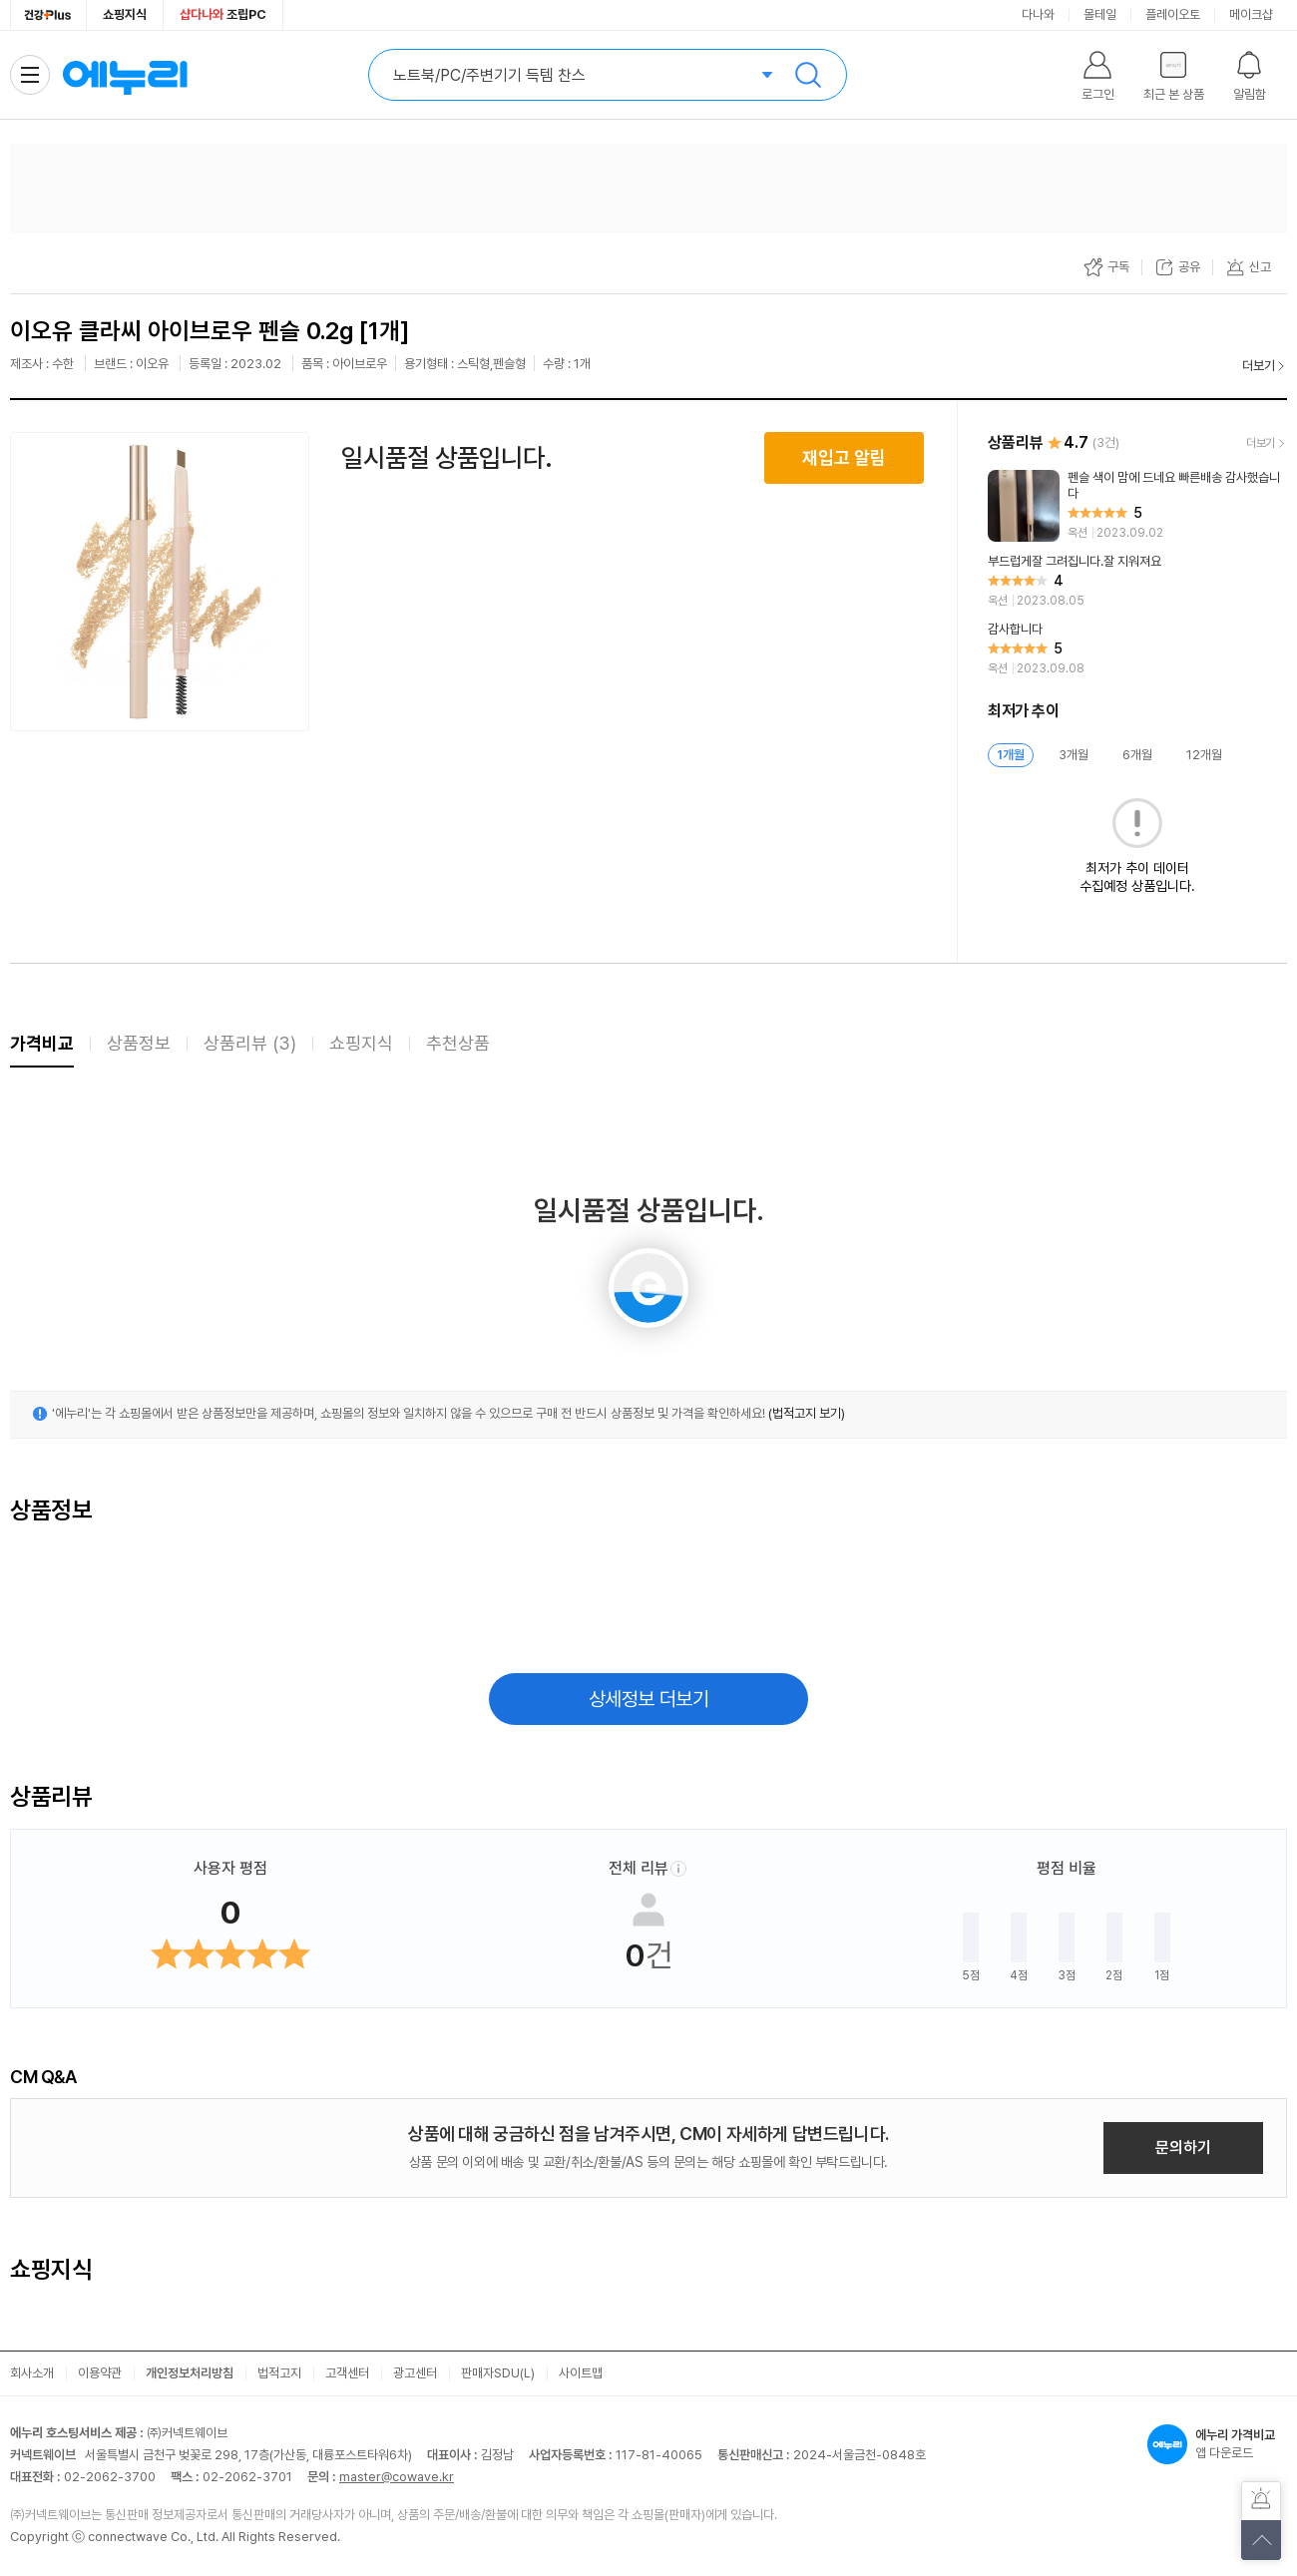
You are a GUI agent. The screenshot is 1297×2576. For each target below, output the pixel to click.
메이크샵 (1251, 14)
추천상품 (458, 1043)
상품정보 (139, 1043)
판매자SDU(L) (498, 2372)
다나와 (1038, 14)
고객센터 (347, 2372)
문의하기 (1183, 2147)
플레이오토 (1172, 14)
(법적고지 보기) (806, 1413)
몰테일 (1099, 14)
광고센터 (415, 2372)
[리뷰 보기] (1137, 506)
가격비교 (42, 1043)
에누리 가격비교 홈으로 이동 (125, 75)
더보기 (1258, 365)
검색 (808, 75)
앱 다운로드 (1217, 2444)
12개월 (1204, 754)
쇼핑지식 (125, 14)
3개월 (1073, 754)
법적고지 (279, 2372)
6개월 (1137, 754)
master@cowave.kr (396, 2476)
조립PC (223, 14)
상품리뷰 (250, 1043)
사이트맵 (581, 2372)
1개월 (1011, 754)
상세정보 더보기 (649, 1699)
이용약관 (100, 2372)
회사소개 (32, 2372)
